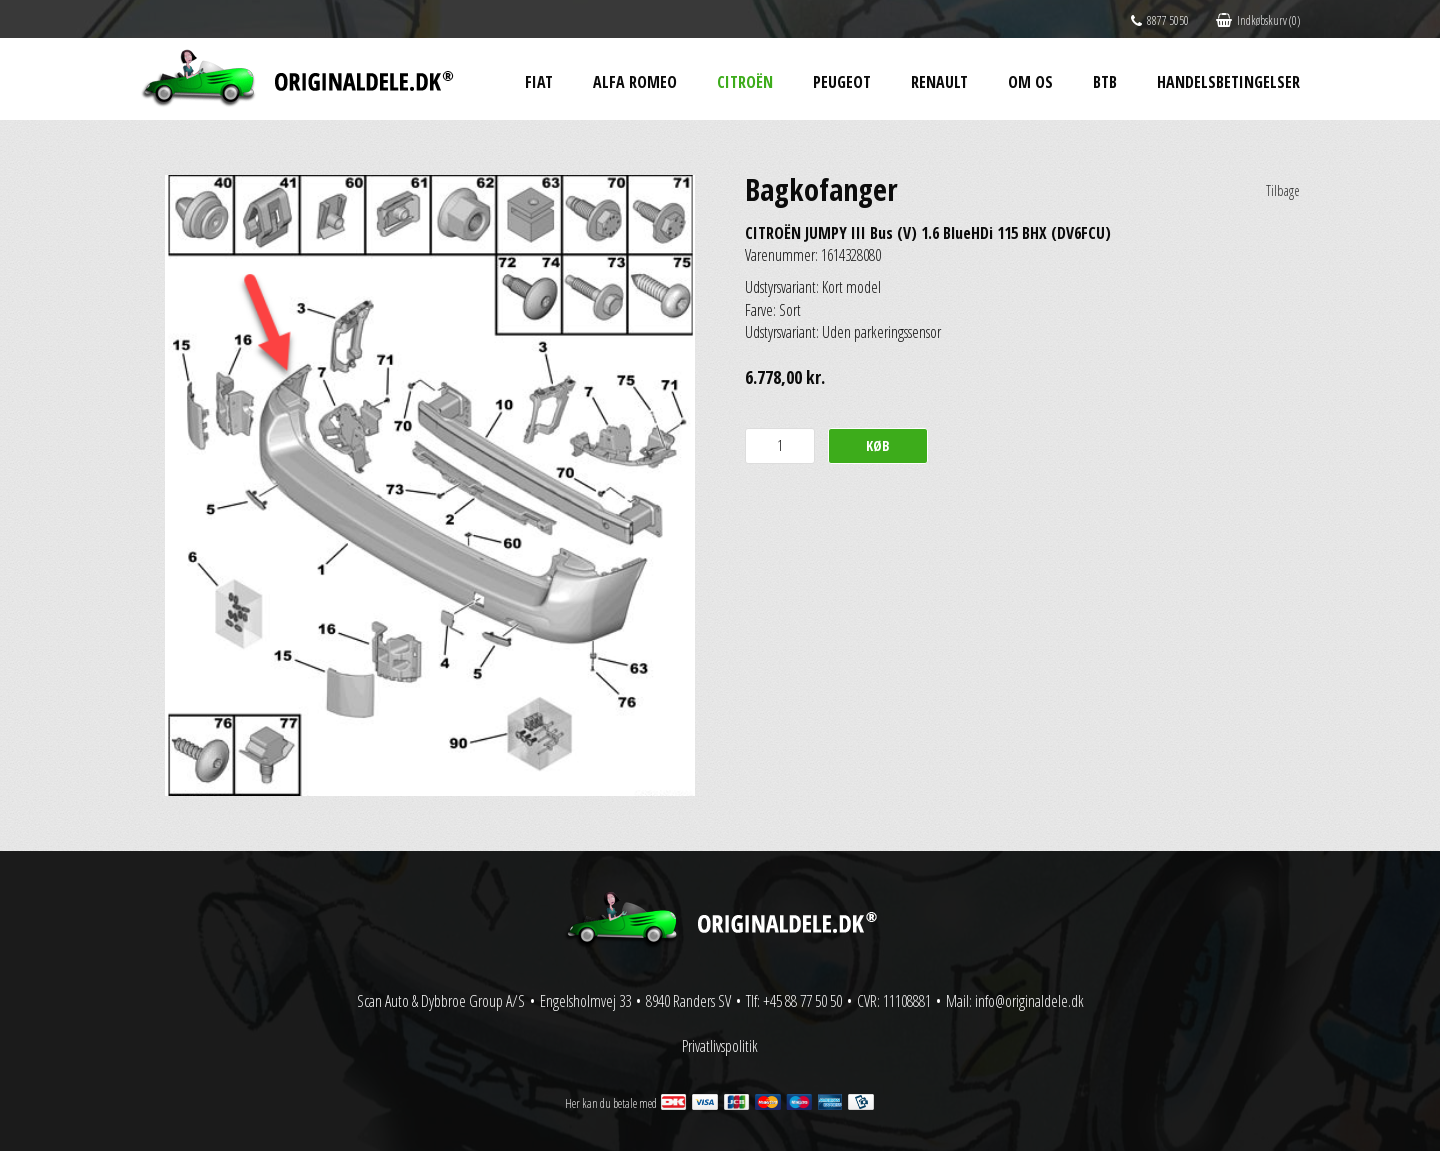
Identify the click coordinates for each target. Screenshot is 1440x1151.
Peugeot (842, 82)
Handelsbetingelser (1228, 82)
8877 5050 (1160, 20)
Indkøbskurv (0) (1258, 20)
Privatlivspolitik (720, 1046)
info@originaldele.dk (1029, 1001)
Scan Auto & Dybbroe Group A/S (441, 1001)
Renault (939, 82)
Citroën (745, 82)
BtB (1105, 82)
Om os (1030, 82)
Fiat (539, 82)
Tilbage (1283, 190)
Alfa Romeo (635, 82)
